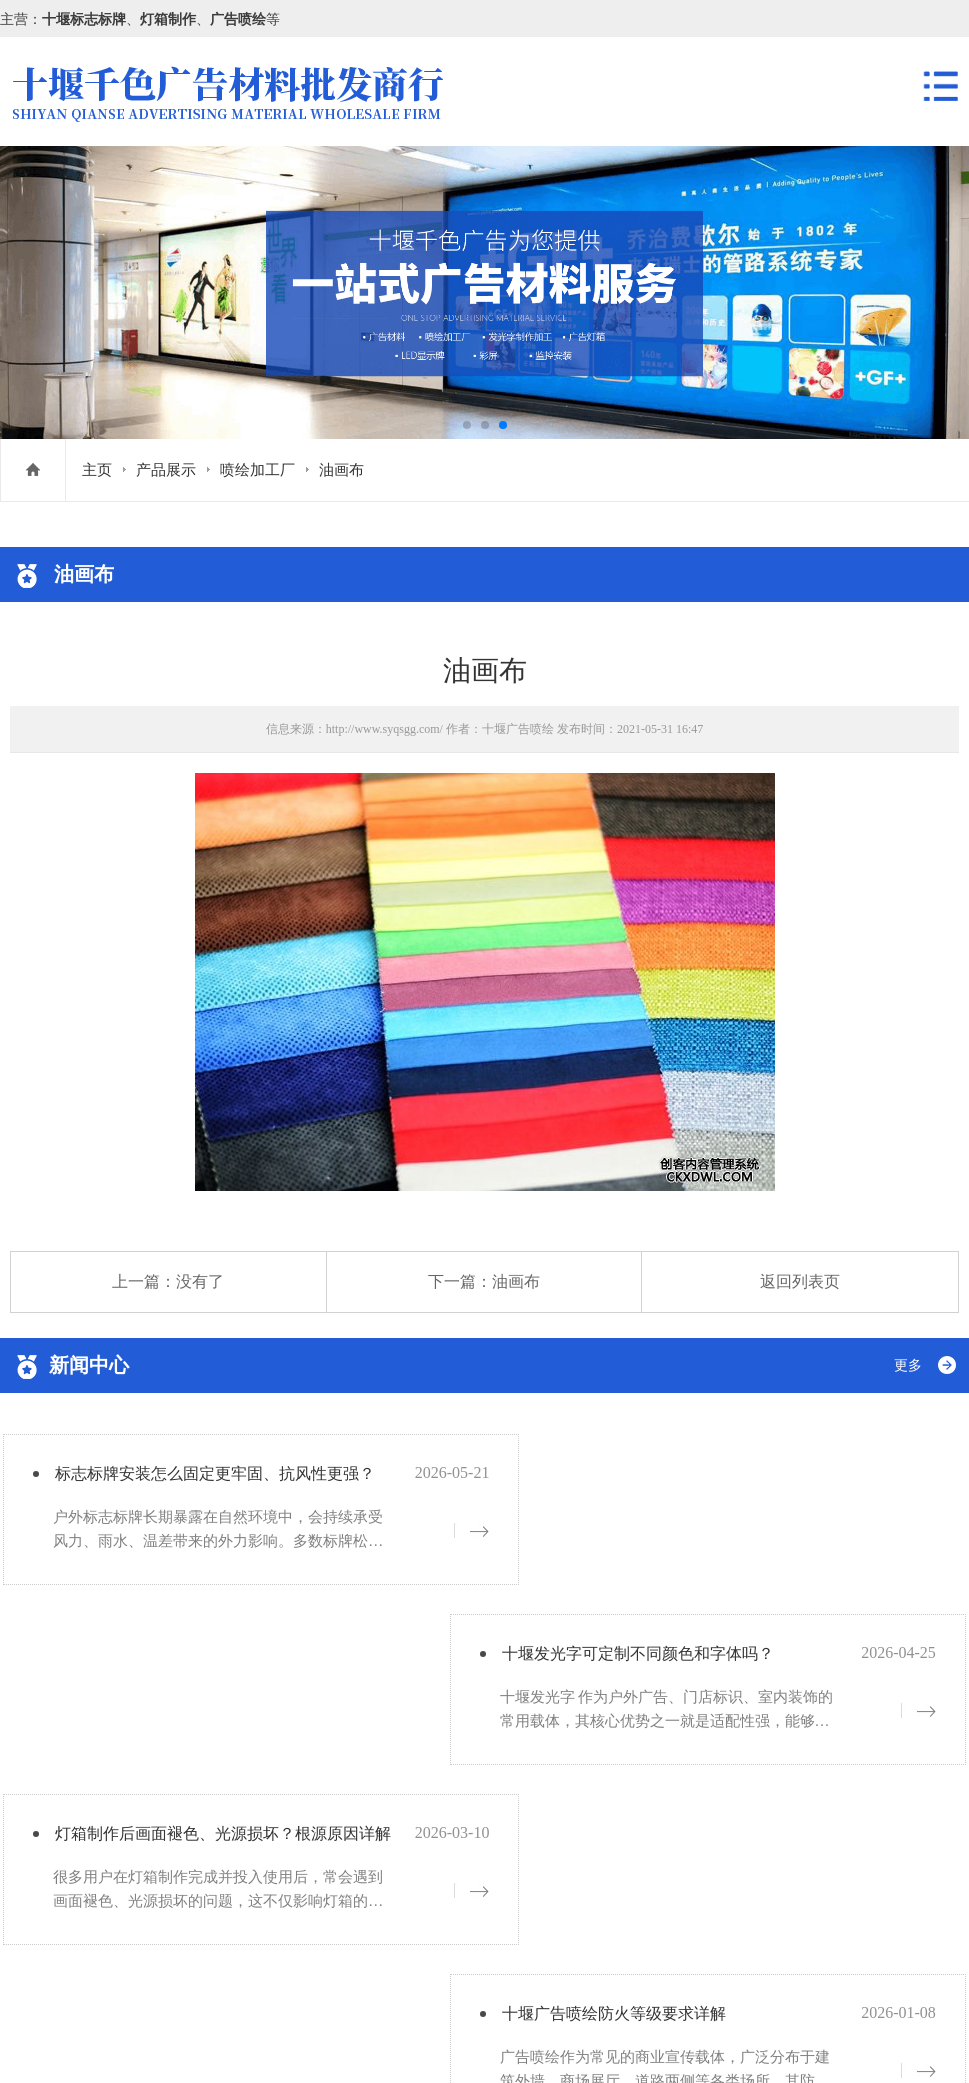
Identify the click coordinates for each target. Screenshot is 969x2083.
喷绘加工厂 (257, 470)
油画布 (341, 470)
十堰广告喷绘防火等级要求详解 (679, 1662)
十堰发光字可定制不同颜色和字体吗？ (706, 1479)
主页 (97, 470)
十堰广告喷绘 (518, 729)
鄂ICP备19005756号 (134, 2040)
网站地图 (232, 2040)
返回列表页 (800, 1281)
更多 (908, 1365)
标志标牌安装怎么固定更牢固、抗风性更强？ (233, 1479)
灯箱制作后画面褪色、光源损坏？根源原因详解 (242, 1662)
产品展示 (166, 470)
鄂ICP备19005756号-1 (163, 1962)
